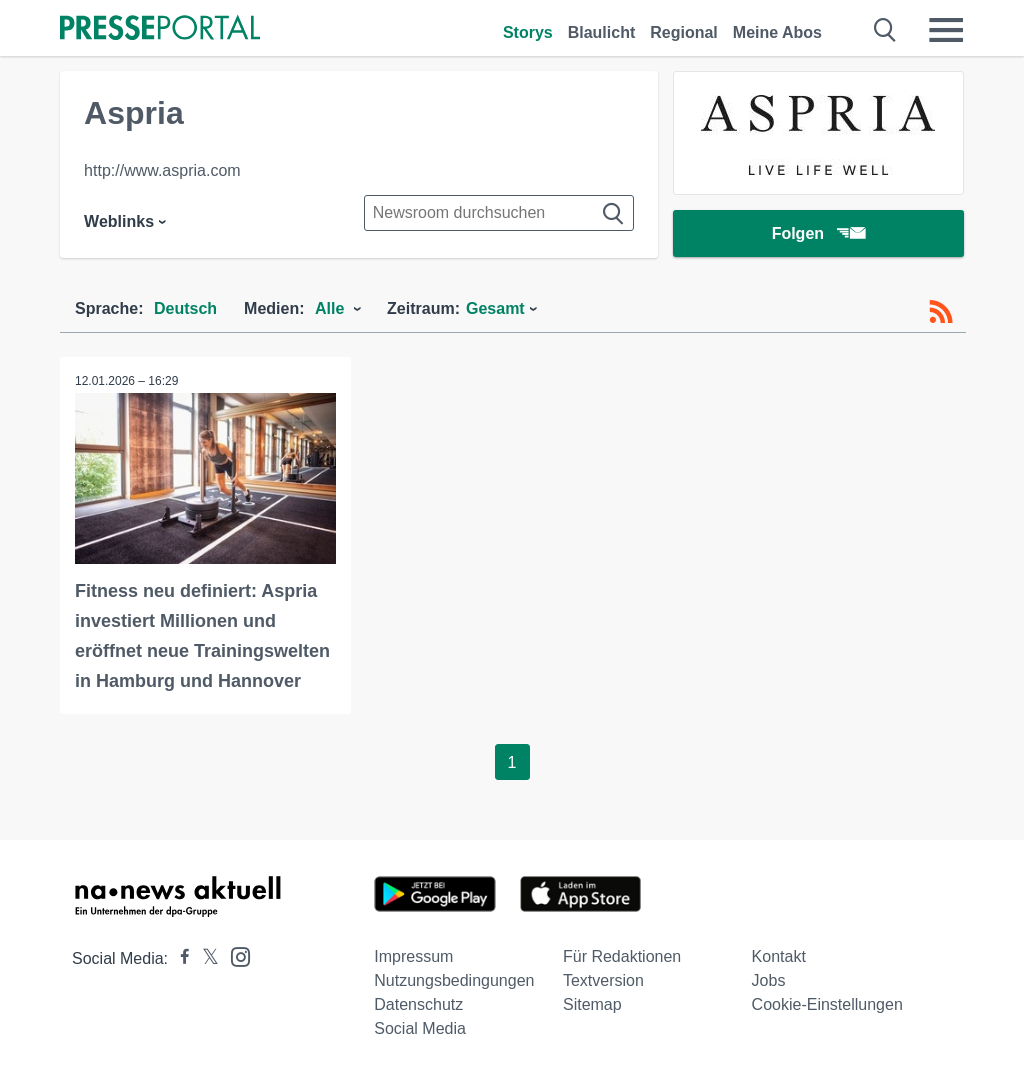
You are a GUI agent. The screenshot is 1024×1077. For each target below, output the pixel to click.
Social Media (420, 1028)
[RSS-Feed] (941, 312)
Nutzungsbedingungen (454, 980)
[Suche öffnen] (885, 30)
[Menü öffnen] (946, 30)
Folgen (818, 234)
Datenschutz (418, 1004)
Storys (528, 32)
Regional (684, 32)
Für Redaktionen (622, 956)
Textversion (603, 980)
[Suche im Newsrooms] (499, 213)
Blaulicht (602, 32)
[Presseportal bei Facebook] (179, 958)
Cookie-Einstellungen (827, 1004)
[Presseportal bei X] (204, 958)
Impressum (413, 956)
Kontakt (779, 956)
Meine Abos (777, 32)
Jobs (769, 980)
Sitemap (592, 1004)
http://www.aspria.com (162, 170)
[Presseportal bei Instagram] (234, 955)
